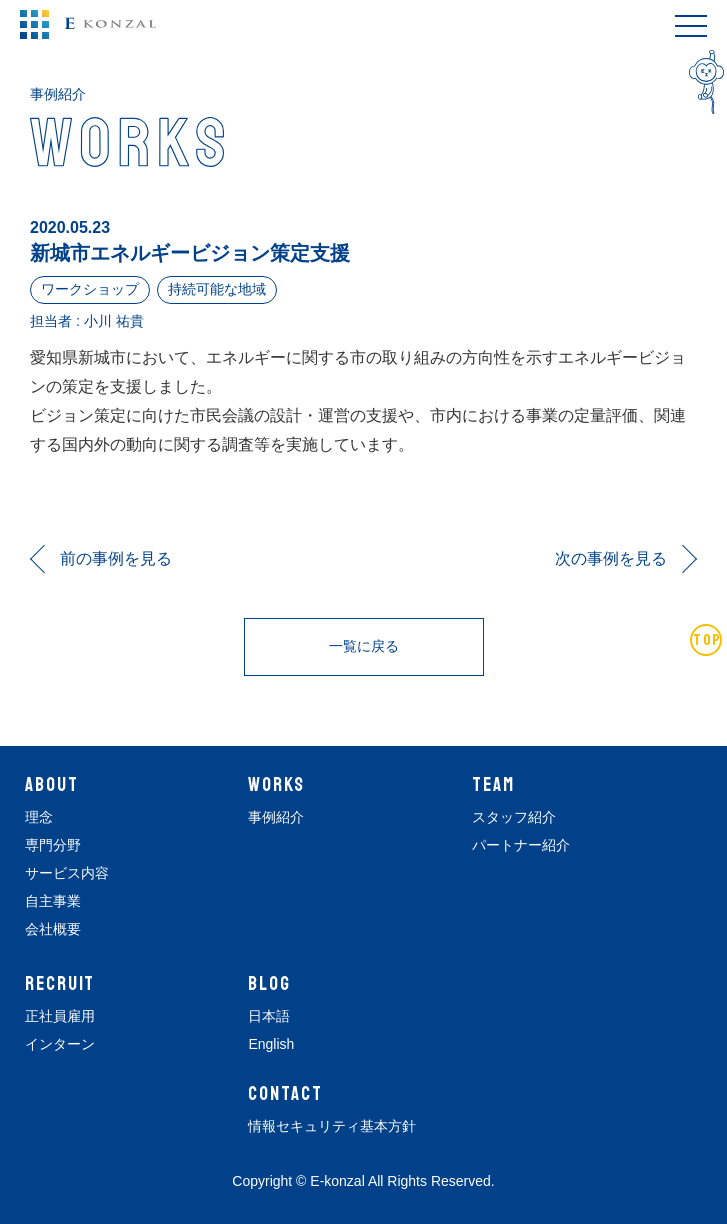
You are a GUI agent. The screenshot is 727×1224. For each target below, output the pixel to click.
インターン (60, 1044)
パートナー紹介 (521, 845)
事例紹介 (276, 817)
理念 (39, 817)
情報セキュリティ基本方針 (332, 1126)
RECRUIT (60, 984)
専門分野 (53, 845)
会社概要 (53, 929)
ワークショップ (90, 289)
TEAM (493, 785)
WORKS (276, 785)
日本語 (269, 1016)
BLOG (269, 984)
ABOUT (52, 785)
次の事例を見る (611, 558)
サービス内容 (67, 873)
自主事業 (53, 901)
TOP (707, 640)
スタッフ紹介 (514, 817)
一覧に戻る (364, 646)
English (271, 1044)
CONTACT (285, 1094)
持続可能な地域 (217, 289)
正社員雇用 (60, 1016)
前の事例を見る (116, 558)
